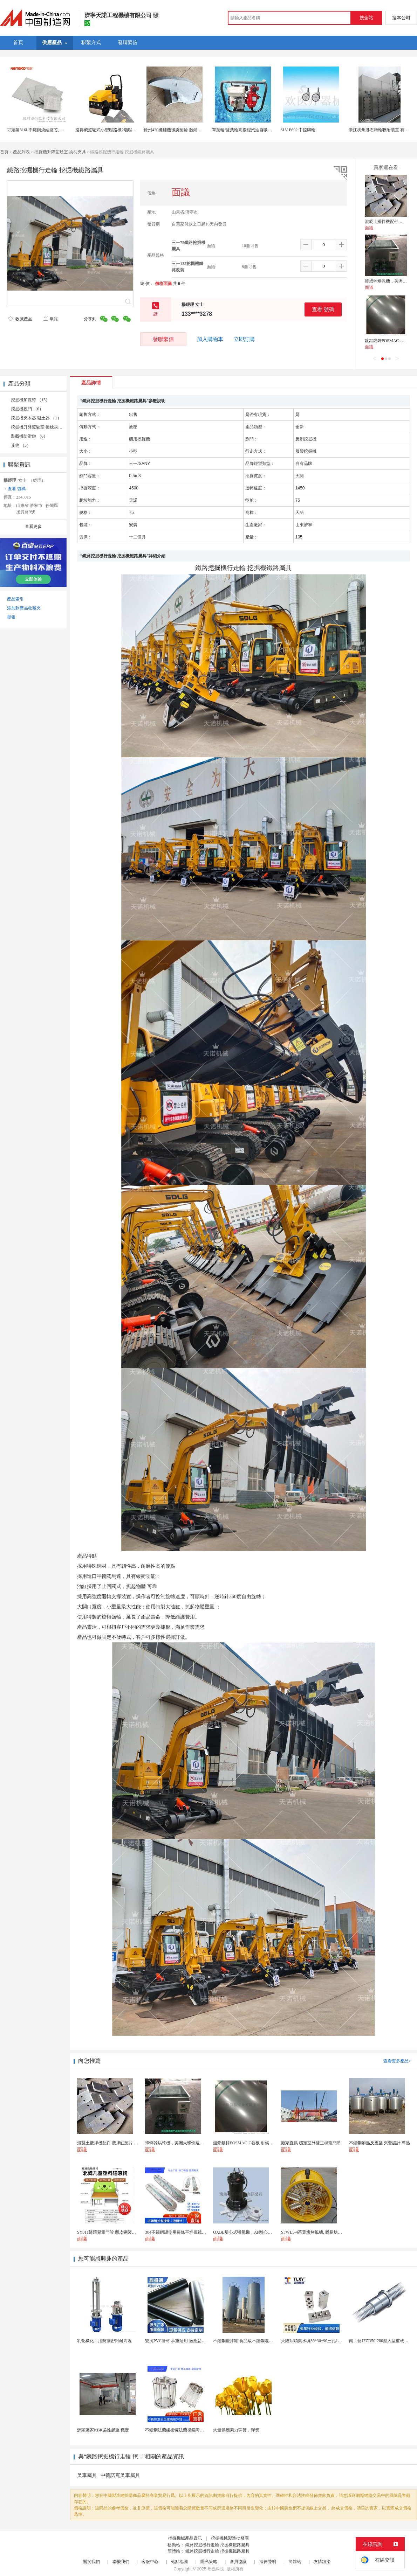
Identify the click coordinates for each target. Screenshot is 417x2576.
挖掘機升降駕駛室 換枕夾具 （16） (43, 427)
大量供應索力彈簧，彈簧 (236, 2430)
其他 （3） (21, 445)
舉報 (50, 318)
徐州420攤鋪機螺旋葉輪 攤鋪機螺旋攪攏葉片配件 (189, 129)
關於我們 (91, 2561)
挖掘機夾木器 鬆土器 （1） (36, 418)
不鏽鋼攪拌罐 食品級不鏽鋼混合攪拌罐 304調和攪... (261, 2340)
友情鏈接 (322, 2561)
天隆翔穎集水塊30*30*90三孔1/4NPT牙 (317, 2340)
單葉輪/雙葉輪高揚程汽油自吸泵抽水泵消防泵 (254, 129)
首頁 (4, 151)
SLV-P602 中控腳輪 (297, 129)
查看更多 (33, 526)
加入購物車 (210, 339)
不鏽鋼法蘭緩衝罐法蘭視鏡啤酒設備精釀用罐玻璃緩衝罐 (197, 2430)
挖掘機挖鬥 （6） (27, 408)
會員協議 (238, 2561)
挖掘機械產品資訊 (185, 2538)
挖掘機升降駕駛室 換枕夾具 (60, 151)
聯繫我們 (120, 2561)
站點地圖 (179, 2561)
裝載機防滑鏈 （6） (29, 436)
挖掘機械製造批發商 (230, 2538)
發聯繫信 (163, 339)
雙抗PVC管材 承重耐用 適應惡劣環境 (179, 2340)
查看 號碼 (323, 309)
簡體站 (294, 2561)
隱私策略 (208, 2561)
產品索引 (15, 599)
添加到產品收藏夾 (24, 608)
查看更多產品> (397, 2061)
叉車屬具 (87, 2475)
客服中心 (150, 2561)
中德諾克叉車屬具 (120, 2475)
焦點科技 (215, 2569)
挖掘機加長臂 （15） (30, 399)
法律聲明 (267, 2561)
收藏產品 (20, 318)
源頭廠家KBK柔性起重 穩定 (103, 2430)
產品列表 (21, 151)
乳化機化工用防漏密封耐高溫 (104, 2340)
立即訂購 (244, 339)
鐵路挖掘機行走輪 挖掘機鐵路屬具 (217, 2544)
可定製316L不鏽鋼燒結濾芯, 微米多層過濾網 (48, 129)
